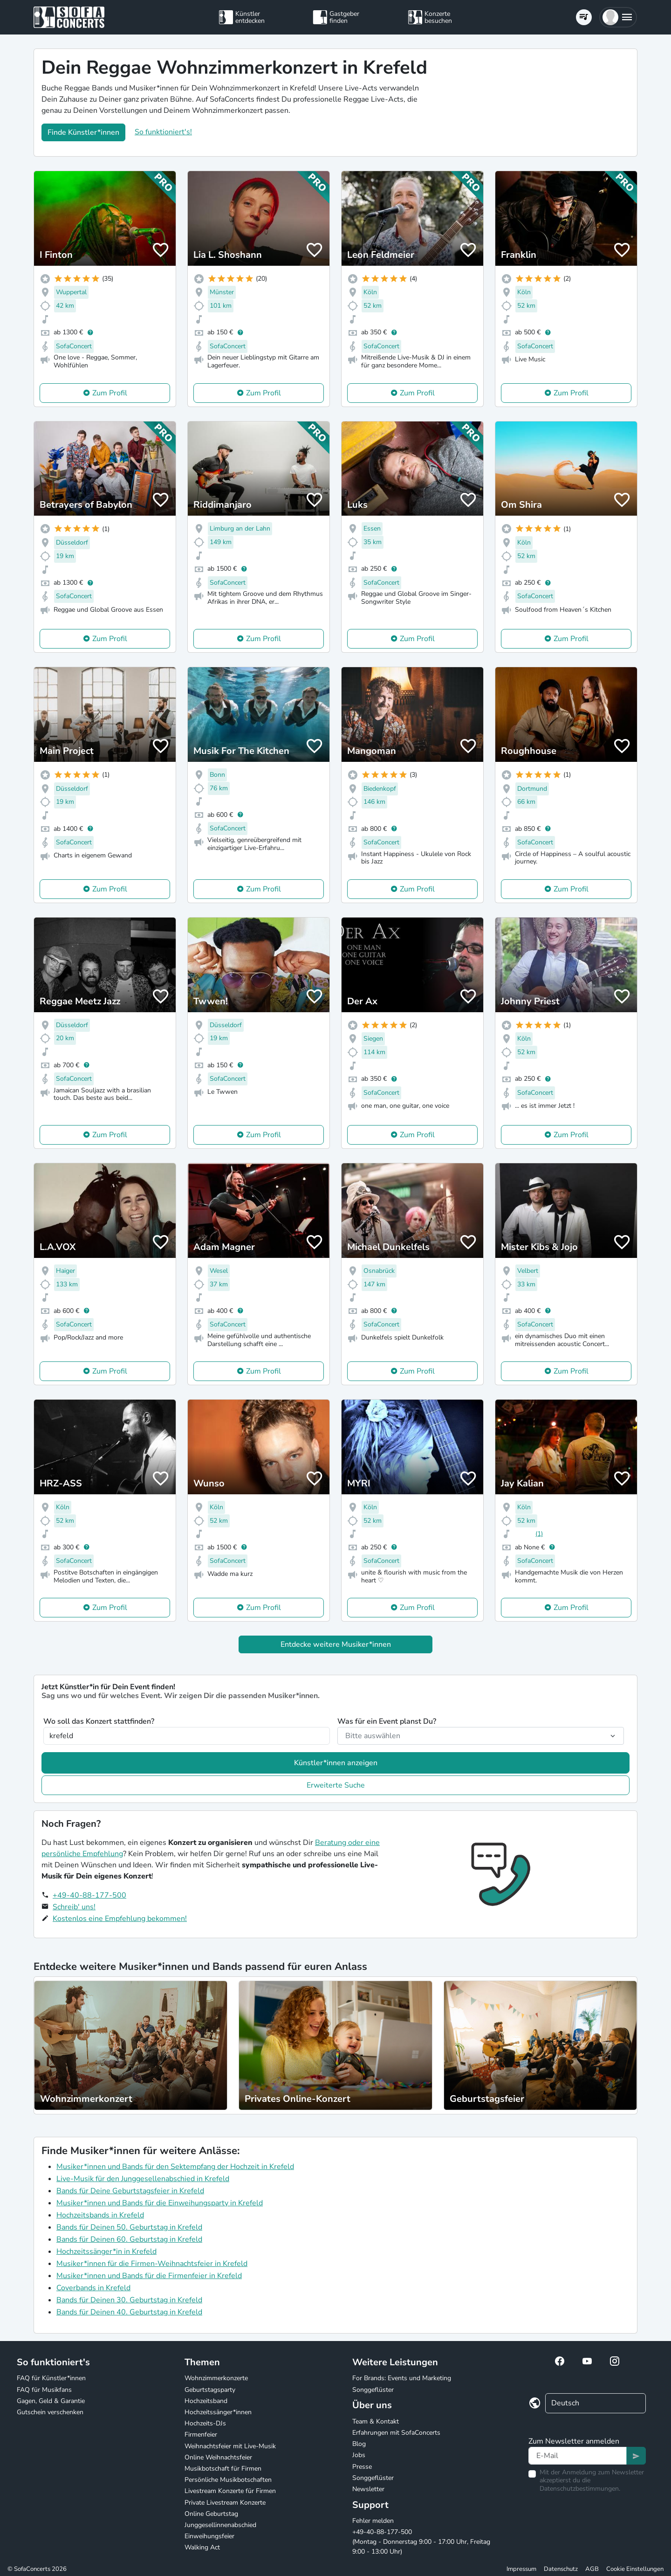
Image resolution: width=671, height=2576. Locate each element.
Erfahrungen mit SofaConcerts (396, 2432)
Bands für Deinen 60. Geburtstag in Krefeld (129, 2239)
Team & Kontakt (375, 2421)
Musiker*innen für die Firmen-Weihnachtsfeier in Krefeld (151, 2263)
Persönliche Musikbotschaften (228, 2479)
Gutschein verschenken (50, 2412)
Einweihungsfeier (209, 2536)
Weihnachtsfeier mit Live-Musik (230, 2446)
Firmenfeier (201, 2434)
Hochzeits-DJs (205, 2423)
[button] (618, 17)
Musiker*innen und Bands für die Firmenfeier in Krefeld (149, 2276)
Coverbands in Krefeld (93, 2288)
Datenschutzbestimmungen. (580, 2488)
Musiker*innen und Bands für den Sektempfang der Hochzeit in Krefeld (175, 2167)
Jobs (358, 2455)
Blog (359, 2443)
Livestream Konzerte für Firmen (230, 2490)
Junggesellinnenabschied (220, 2525)
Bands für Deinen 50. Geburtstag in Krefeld (129, 2227)
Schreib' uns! (74, 1907)
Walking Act (202, 2547)
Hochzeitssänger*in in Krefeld (106, 2251)
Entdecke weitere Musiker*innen (336, 1644)
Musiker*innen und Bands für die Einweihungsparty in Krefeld (159, 2203)
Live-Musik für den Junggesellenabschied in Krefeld (142, 2179)
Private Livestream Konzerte (225, 2502)
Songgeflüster (373, 2389)
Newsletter (368, 2489)
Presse (362, 2466)
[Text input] (577, 2456)
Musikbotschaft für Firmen (223, 2468)
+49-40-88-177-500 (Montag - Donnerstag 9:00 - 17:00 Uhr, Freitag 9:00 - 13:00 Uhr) (421, 2542)
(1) (539, 1533)
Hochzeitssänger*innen (218, 2412)
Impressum (521, 2569)
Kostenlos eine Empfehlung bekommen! (120, 1918)
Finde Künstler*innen (83, 132)
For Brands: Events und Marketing (401, 2378)
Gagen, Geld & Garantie (51, 2400)
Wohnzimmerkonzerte (216, 2378)
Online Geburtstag (211, 2513)
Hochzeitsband (206, 2400)
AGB (592, 2569)
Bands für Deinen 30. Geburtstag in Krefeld (129, 2300)
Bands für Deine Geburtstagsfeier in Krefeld (130, 2191)
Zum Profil (109, 393)
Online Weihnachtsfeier (218, 2457)
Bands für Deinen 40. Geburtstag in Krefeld (129, 2312)
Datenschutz (561, 2569)
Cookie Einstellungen (635, 2569)
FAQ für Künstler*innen (51, 2378)
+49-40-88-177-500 (89, 1895)
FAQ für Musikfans (44, 2389)
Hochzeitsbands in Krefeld (100, 2215)
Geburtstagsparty (210, 2389)
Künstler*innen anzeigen (335, 1763)
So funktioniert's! (163, 132)
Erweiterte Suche (336, 1785)
